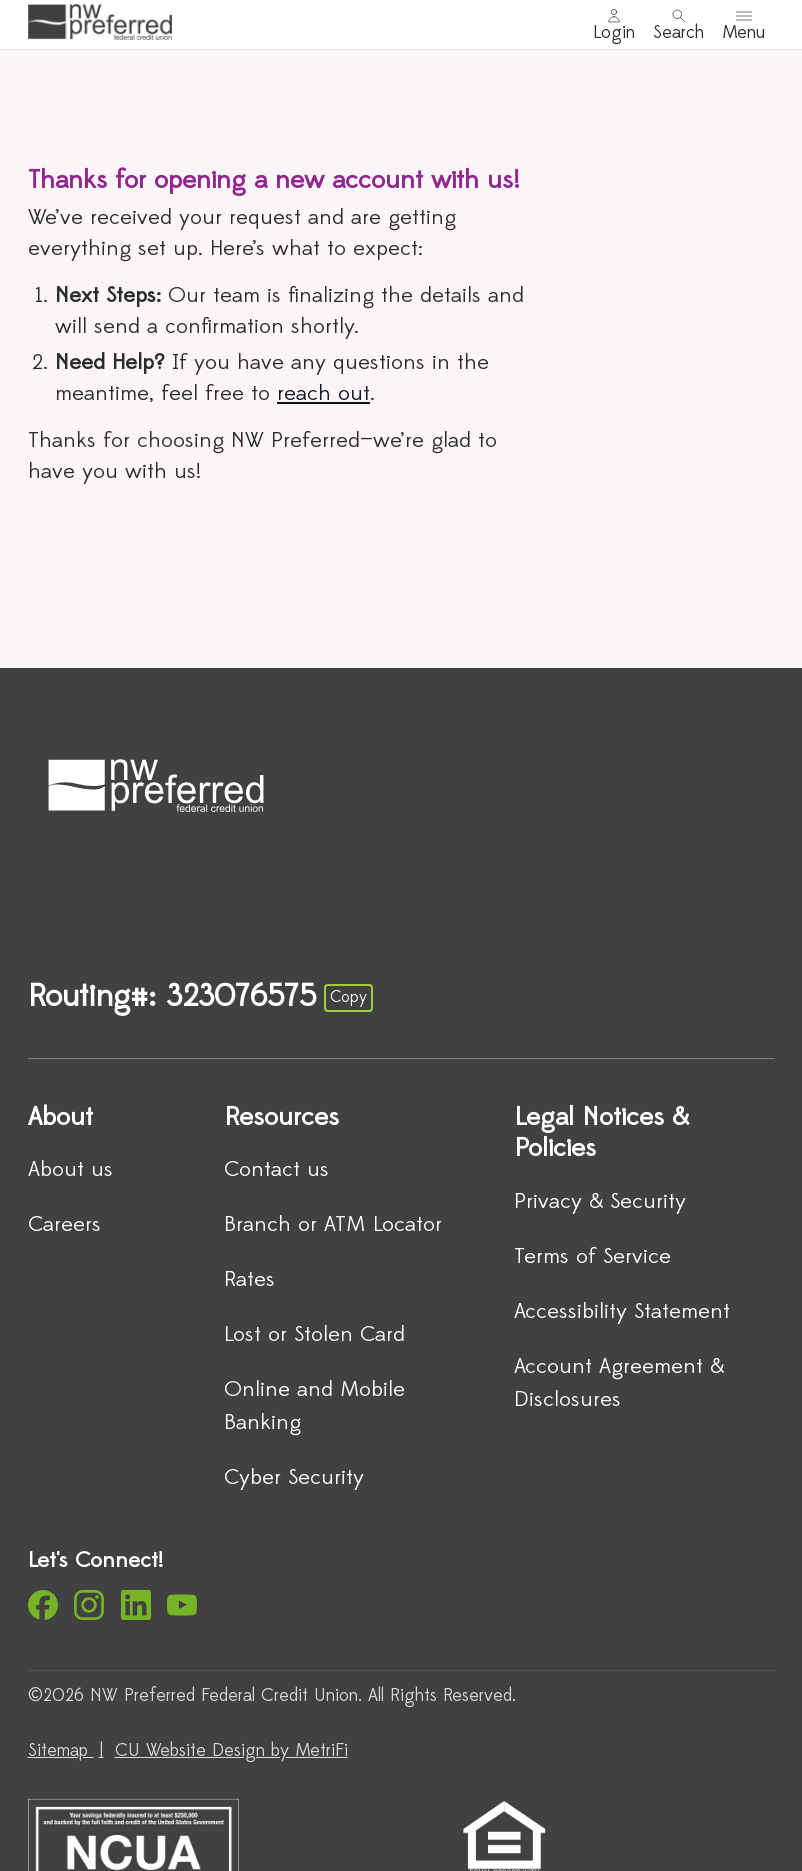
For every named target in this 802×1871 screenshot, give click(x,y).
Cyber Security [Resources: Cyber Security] (294, 1478)
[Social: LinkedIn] (136, 1605)
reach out (323, 394)
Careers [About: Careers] (64, 1225)
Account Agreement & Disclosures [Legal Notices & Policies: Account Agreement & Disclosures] (619, 1384)
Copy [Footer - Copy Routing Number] (348, 998)
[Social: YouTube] (182, 1605)
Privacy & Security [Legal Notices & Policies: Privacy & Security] (600, 1202)
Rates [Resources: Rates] (249, 1280)
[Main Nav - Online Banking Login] (614, 25)
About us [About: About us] (70, 1170)
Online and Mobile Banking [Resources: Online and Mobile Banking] (314, 1407)
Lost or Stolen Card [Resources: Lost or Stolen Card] (314, 1335)
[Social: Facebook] (43, 1605)
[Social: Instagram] (89, 1605)
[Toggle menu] (743, 25)
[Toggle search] (678, 25)
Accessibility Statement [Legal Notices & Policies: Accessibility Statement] (622, 1312)
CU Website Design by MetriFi (231, 1751)
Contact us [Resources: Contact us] (276, 1170)
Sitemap (61, 1751)
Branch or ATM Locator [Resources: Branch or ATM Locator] (333, 1225)
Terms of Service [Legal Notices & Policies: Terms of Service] (592, 1257)
